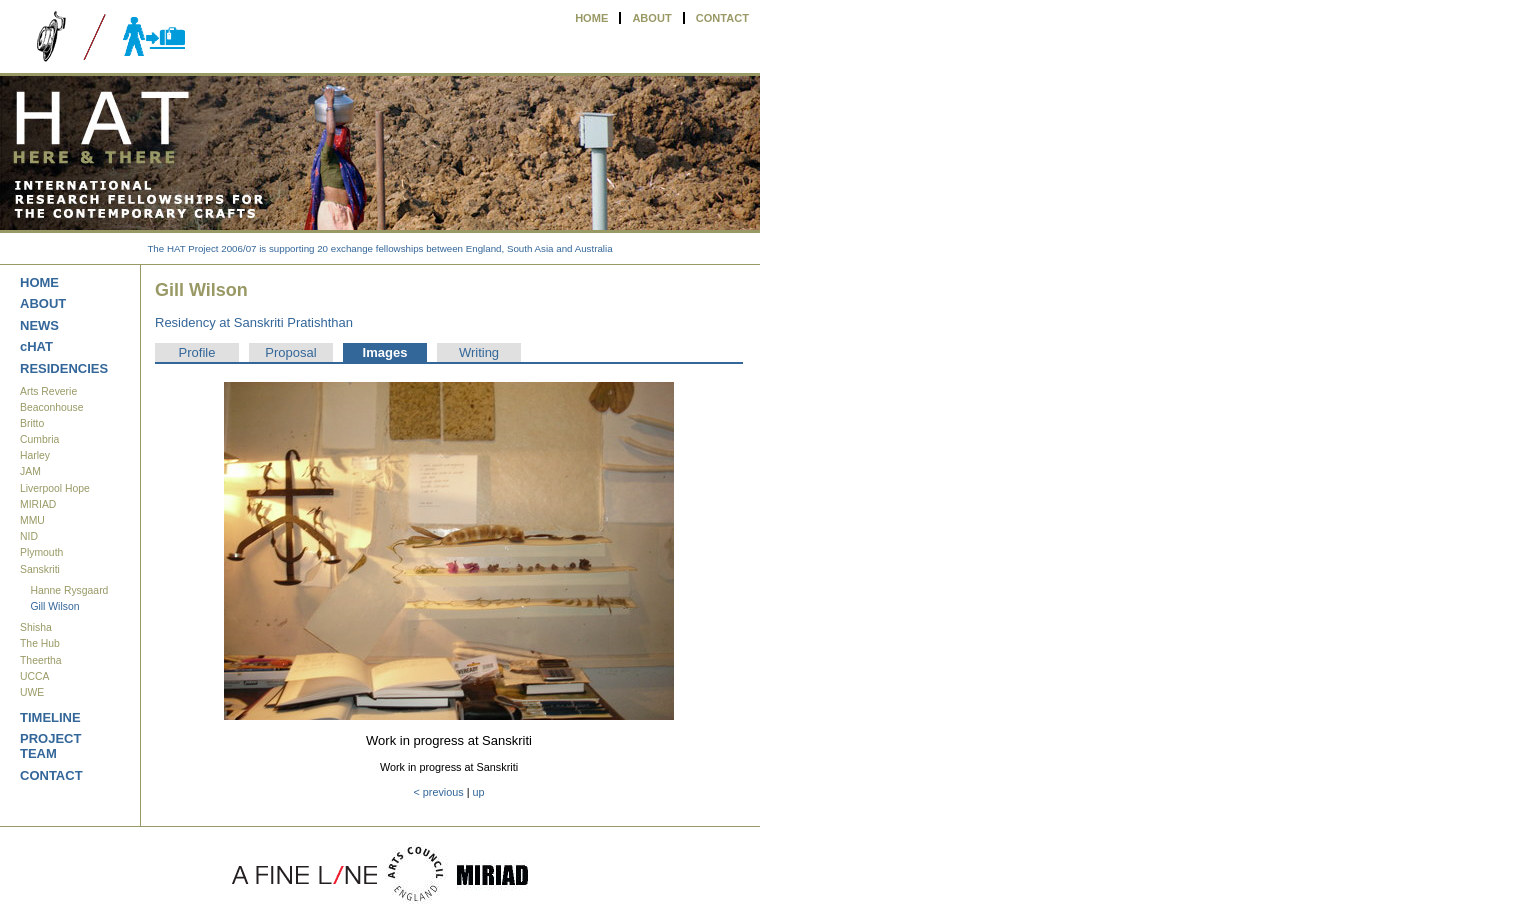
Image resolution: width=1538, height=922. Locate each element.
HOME (591, 18)
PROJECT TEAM (50, 746)
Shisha (36, 627)
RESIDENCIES (64, 368)
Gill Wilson (54, 606)
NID (29, 536)
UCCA (34, 676)
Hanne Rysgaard (69, 590)
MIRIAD (38, 504)
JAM (30, 471)
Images (385, 352)
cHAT (36, 346)
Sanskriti (40, 569)
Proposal (290, 352)
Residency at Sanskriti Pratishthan (254, 322)
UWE (32, 692)
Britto (32, 423)
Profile (197, 352)
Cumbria (39, 439)
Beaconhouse (52, 407)
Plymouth (41, 552)
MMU (32, 520)
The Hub (40, 643)
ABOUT (651, 18)
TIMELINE (50, 717)
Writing (479, 352)
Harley (35, 455)
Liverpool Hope (55, 488)
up (479, 792)
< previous (438, 792)
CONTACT (722, 18)
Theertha (41, 660)
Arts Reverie (48, 391)
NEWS (39, 325)
